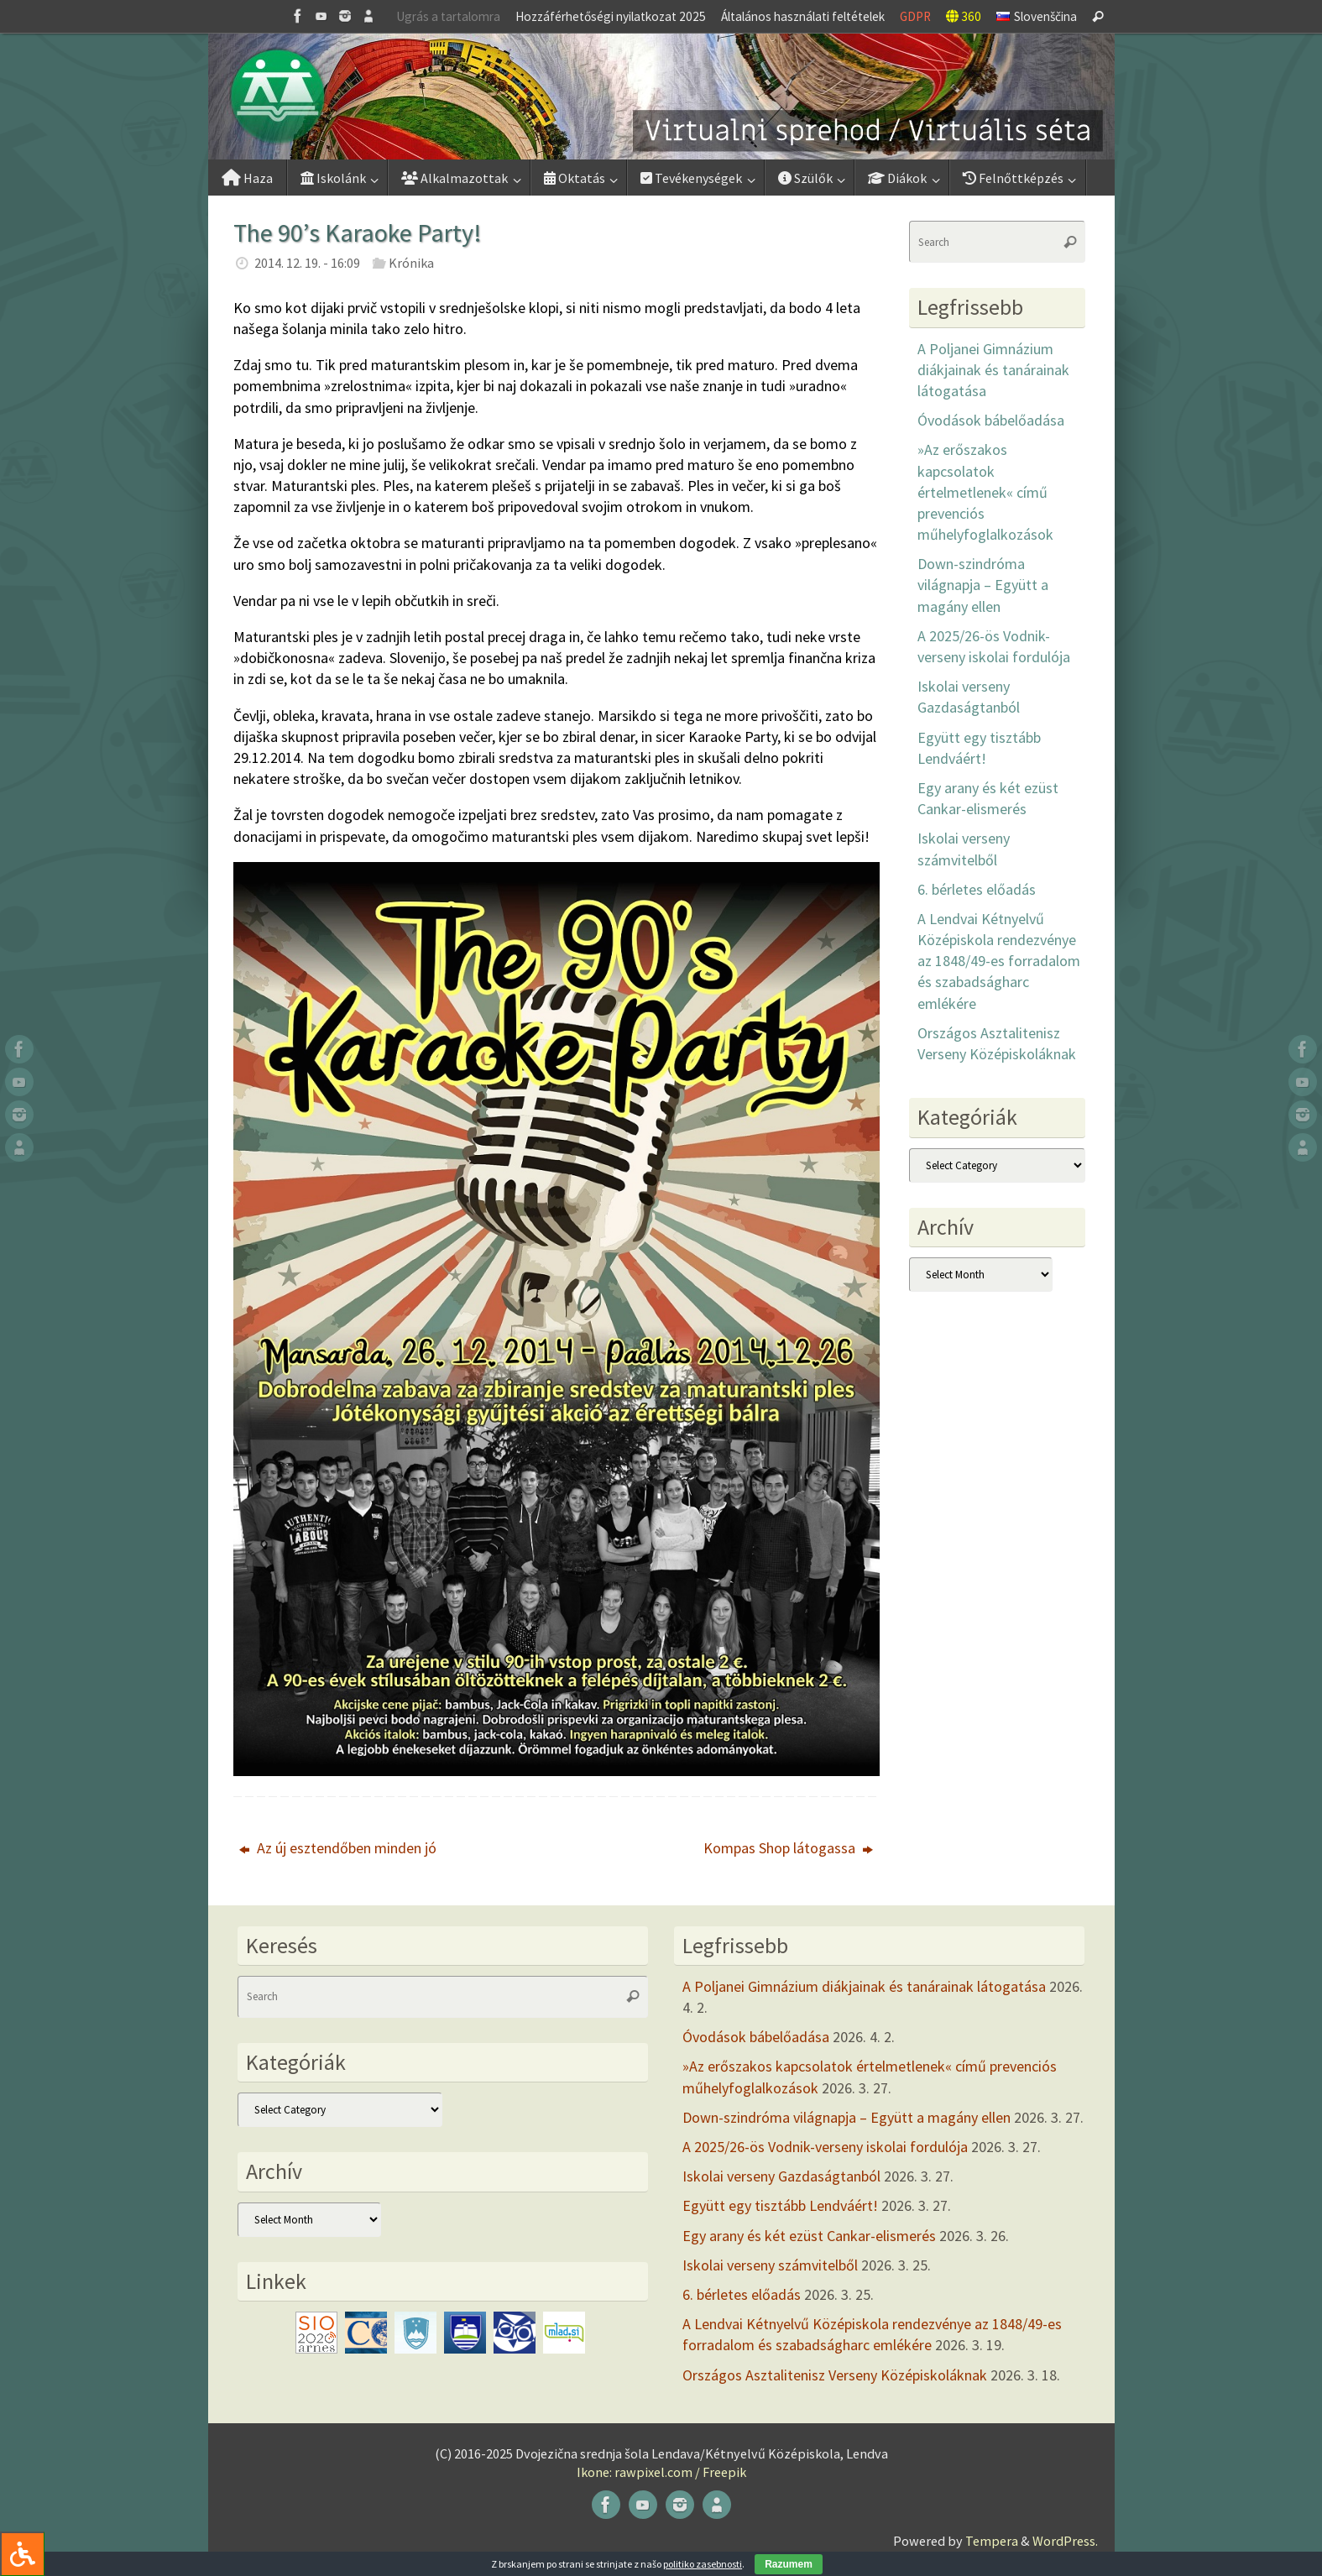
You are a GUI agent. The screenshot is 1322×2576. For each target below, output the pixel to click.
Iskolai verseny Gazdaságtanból (781, 2176)
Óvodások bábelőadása (990, 420)
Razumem (789, 2564)
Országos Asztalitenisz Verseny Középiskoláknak (834, 2375)
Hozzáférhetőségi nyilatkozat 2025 (610, 16)
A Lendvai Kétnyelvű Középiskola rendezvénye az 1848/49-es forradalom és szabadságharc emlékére (998, 961)
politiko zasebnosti (702, 2564)
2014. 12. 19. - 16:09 (307, 262)
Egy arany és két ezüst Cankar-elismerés (809, 2235)
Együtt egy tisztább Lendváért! (780, 2205)
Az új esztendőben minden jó (337, 1848)
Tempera (991, 2540)
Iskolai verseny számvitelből (770, 2265)
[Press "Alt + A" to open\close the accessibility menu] (22, 2554)
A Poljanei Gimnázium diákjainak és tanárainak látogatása (993, 369)
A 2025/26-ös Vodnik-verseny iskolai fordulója (825, 2146)
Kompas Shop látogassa (788, 1848)
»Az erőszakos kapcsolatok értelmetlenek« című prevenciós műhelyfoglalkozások (985, 492)
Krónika (411, 262)
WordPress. (1065, 2540)
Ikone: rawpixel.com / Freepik (661, 2472)
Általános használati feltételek (803, 16)
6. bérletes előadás (976, 889)
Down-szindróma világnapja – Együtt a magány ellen (982, 584)
